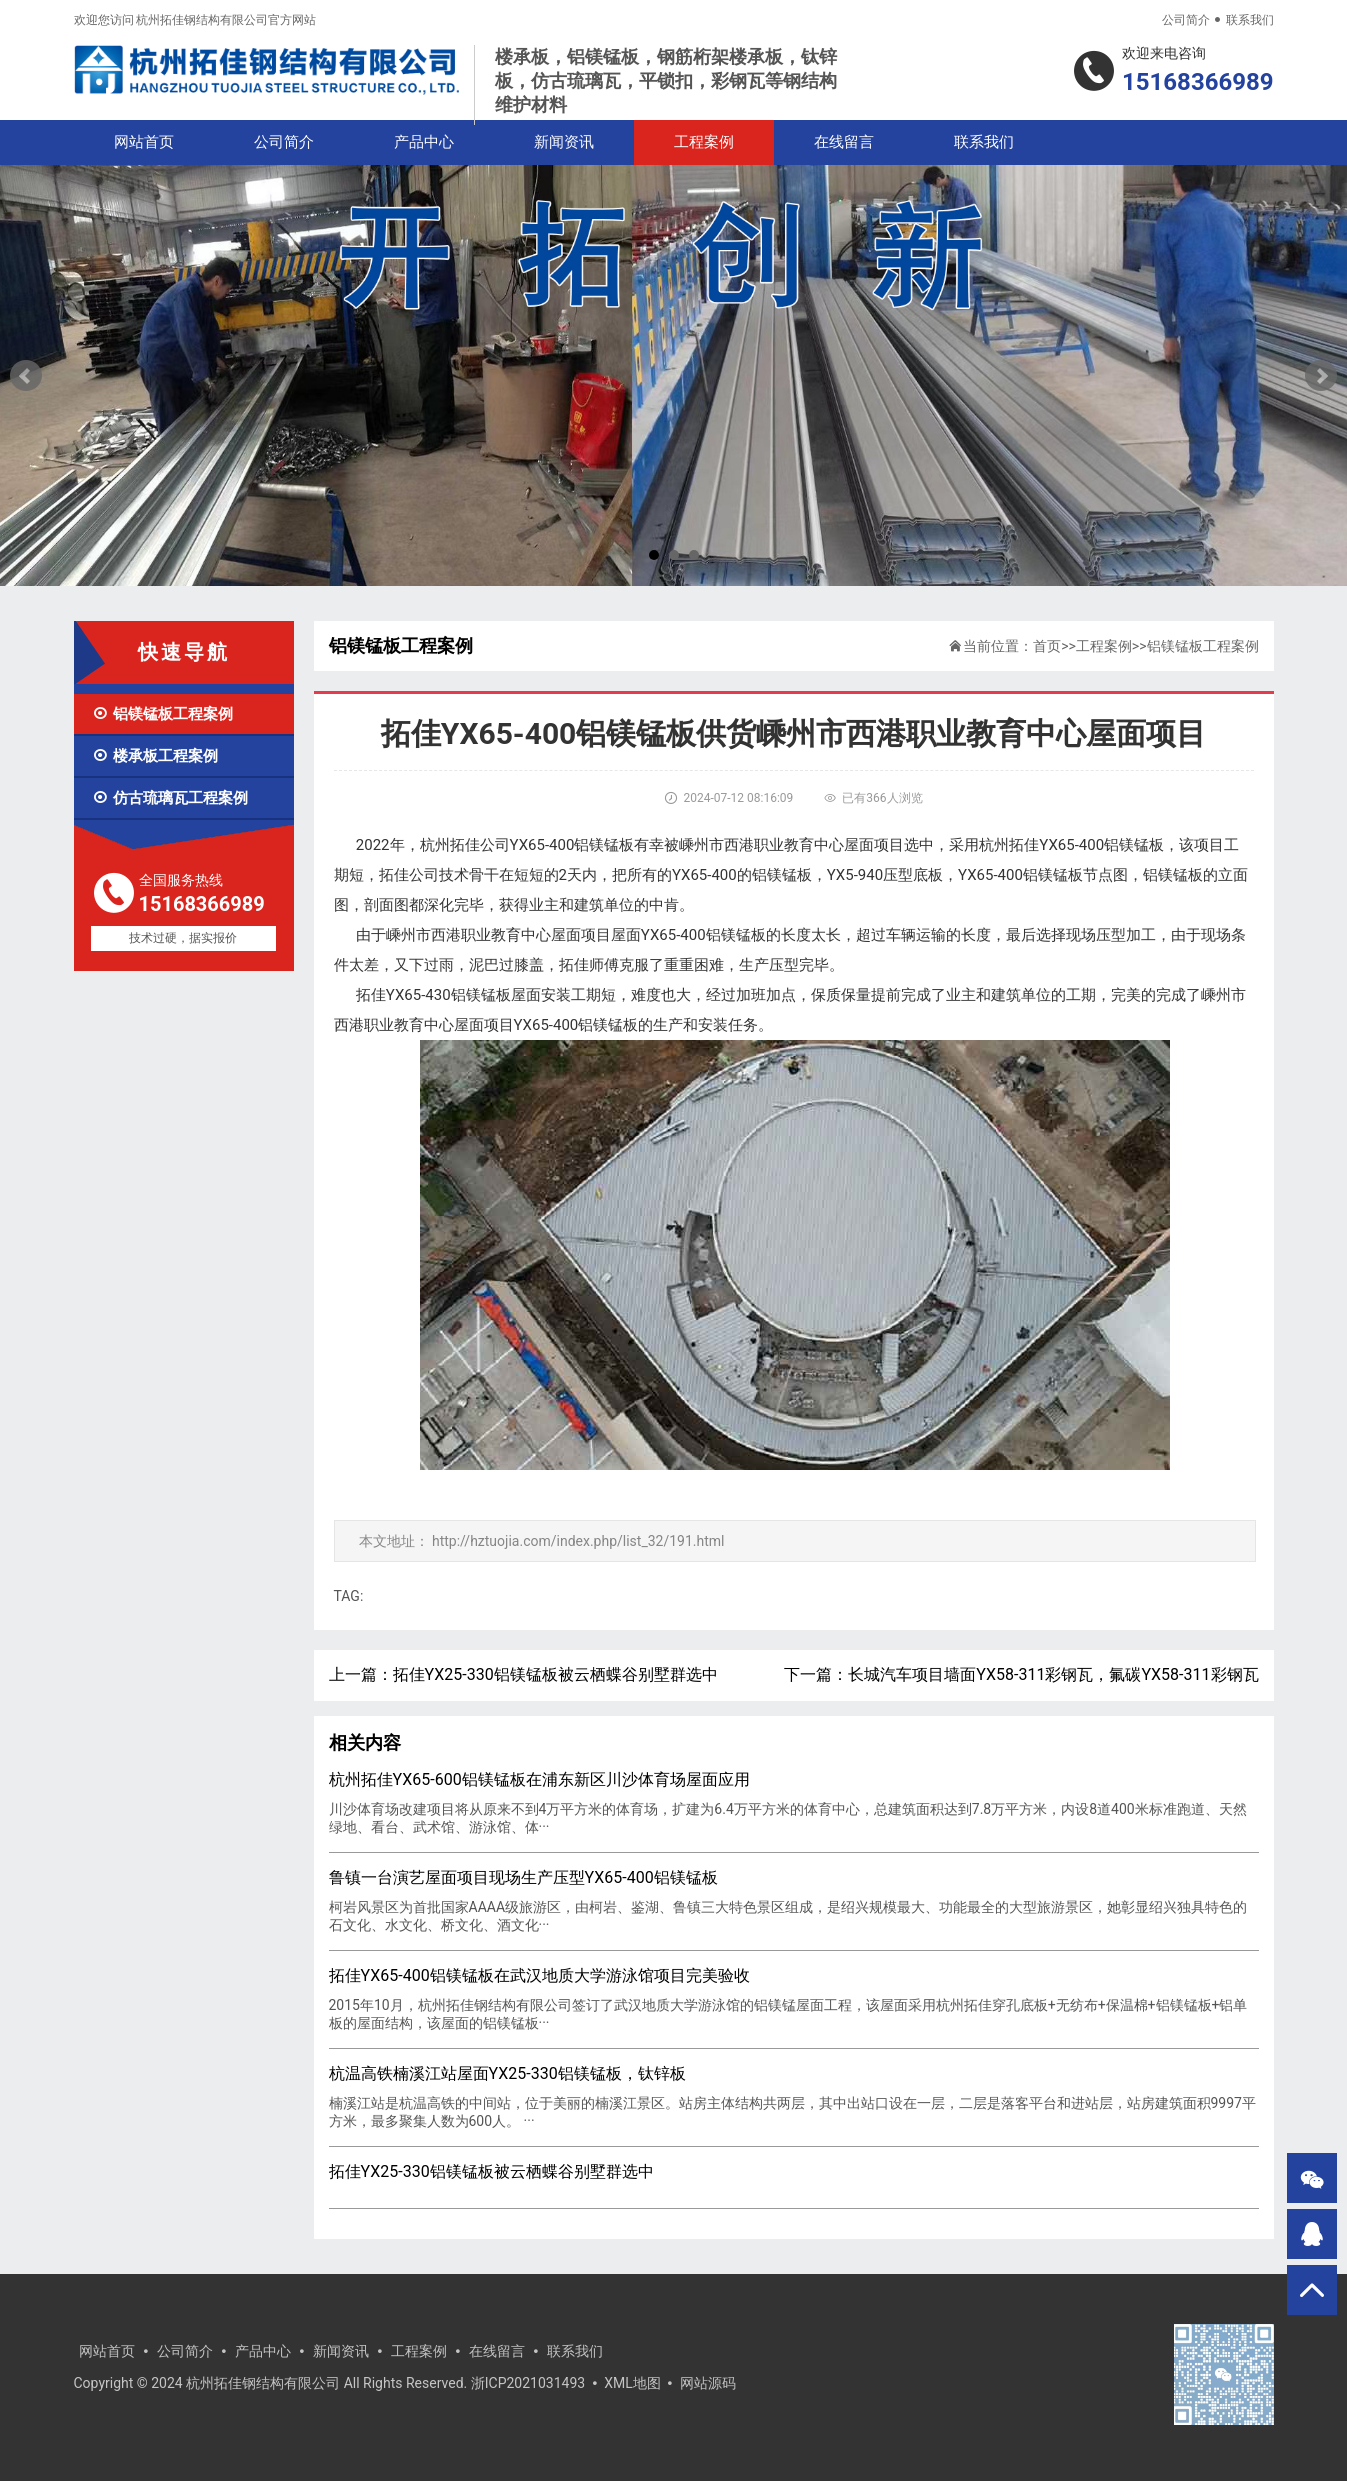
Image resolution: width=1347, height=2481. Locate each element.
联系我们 (1250, 20)
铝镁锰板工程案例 (162, 714)
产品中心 (424, 142)
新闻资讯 (564, 142)
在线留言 (844, 142)
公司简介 (1186, 20)
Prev (26, 376)
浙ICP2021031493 (528, 2383)
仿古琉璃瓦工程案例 (170, 798)
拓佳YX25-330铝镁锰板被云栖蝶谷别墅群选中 (555, 1674)
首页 (1047, 646)
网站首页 (144, 142)
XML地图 (632, 2383)
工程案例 (704, 142)
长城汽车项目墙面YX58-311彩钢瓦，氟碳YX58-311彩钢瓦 (1053, 1674)
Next (1321, 376)
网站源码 (708, 2383)
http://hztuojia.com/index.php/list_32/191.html (578, 1541)
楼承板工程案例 (155, 756)
